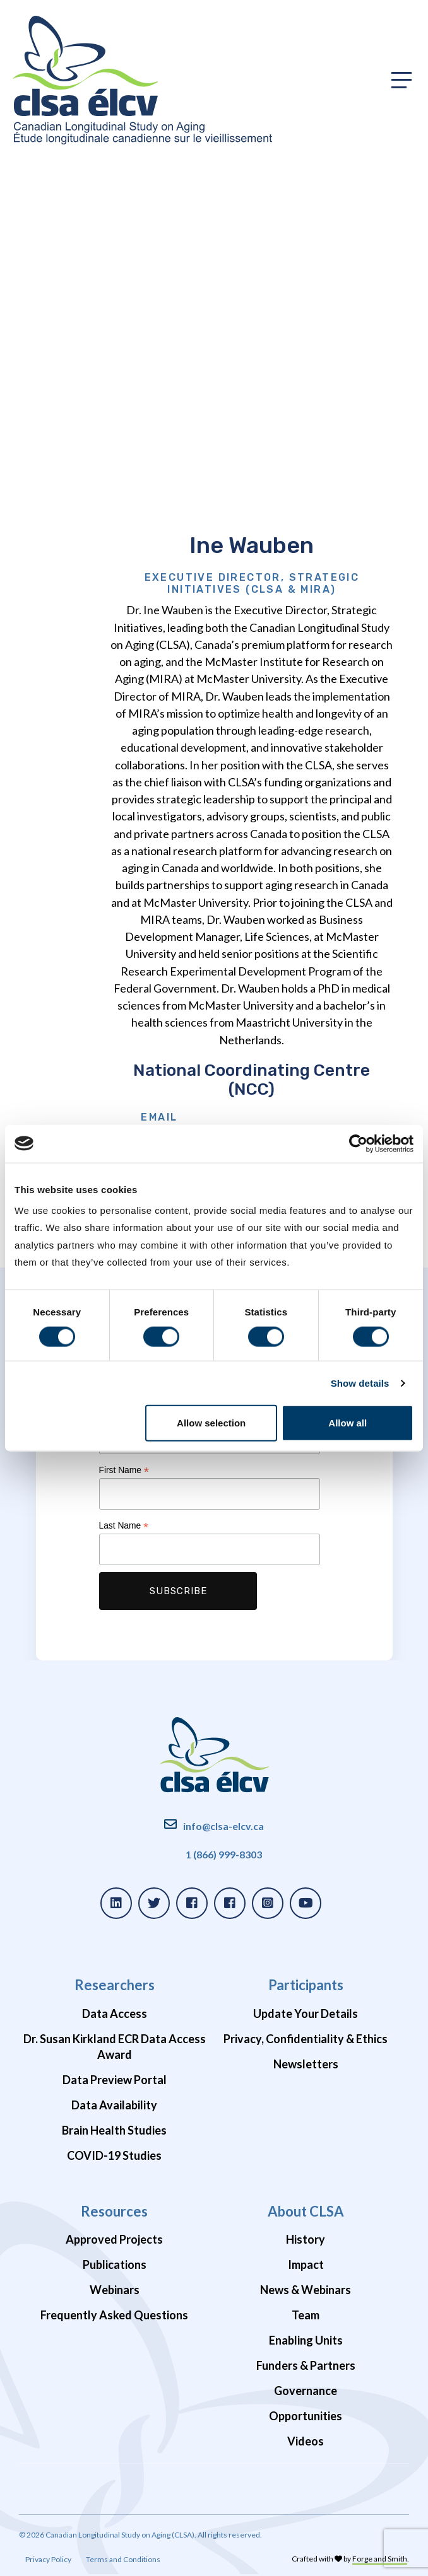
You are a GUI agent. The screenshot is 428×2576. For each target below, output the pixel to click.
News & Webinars (305, 2290)
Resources (114, 2211)
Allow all (347, 1423)
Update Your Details (305, 2013)
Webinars (115, 2290)
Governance (305, 2391)
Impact (306, 2264)
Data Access (114, 2013)
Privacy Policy (48, 2559)
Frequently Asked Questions (114, 2315)
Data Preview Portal (114, 2080)
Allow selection (211, 1423)
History (305, 2239)
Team (305, 2315)
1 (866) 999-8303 (224, 1854)
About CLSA (306, 2211)
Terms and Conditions (123, 2559)
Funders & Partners (305, 2365)
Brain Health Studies (114, 2130)
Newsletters (305, 2064)
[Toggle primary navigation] (401, 80)
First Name (124, 1470)
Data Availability (114, 2105)
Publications (114, 2264)
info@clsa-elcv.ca (223, 1826)
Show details (360, 1382)
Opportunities (305, 2416)
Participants (305, 1984)
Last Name (124, 1526)
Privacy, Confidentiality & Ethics (305, 2039)
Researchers (114, 1984)
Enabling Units (306, 2340)
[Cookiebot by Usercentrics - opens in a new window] (358, 1143)
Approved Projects (114, 2239)
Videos (305, 2441)
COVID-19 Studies (114, 2155)
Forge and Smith (379, 2558)
